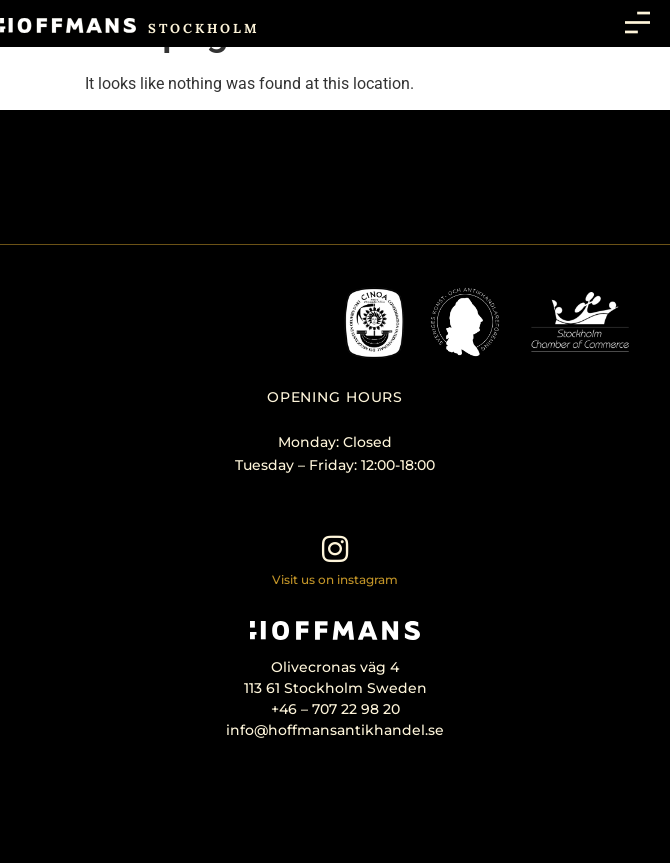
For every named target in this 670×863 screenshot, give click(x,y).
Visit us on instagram (335, 579)
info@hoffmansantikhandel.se (335, 730)
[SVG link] (68, 25)
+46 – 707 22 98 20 (335, 709)
